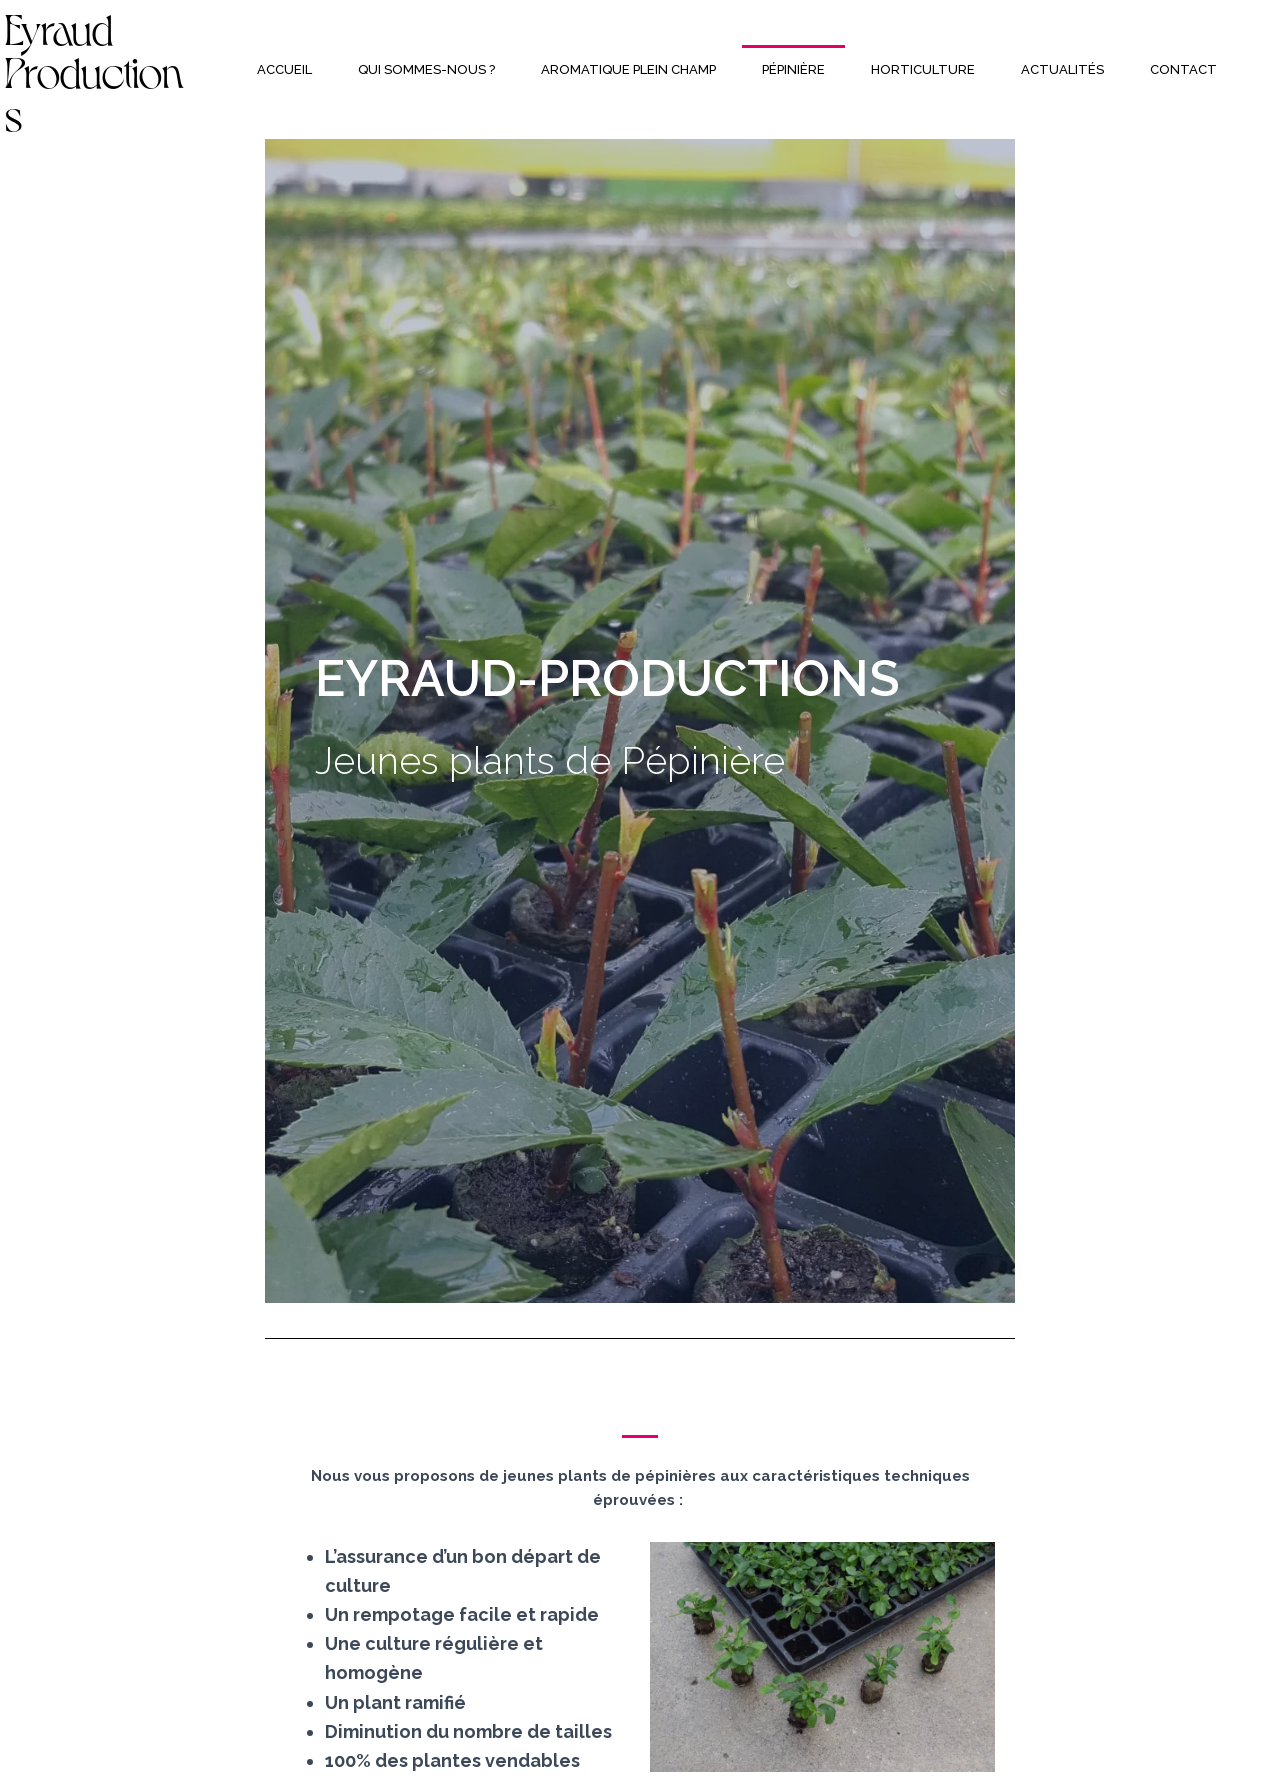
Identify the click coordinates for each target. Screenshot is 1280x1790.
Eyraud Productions (94, 69)
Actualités (1062, 69)
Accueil (284, 69)
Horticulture (923, 69)
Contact (1183, 69)
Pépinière (793, 69)
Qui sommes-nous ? (426, 69)
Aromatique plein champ (628, 69)
